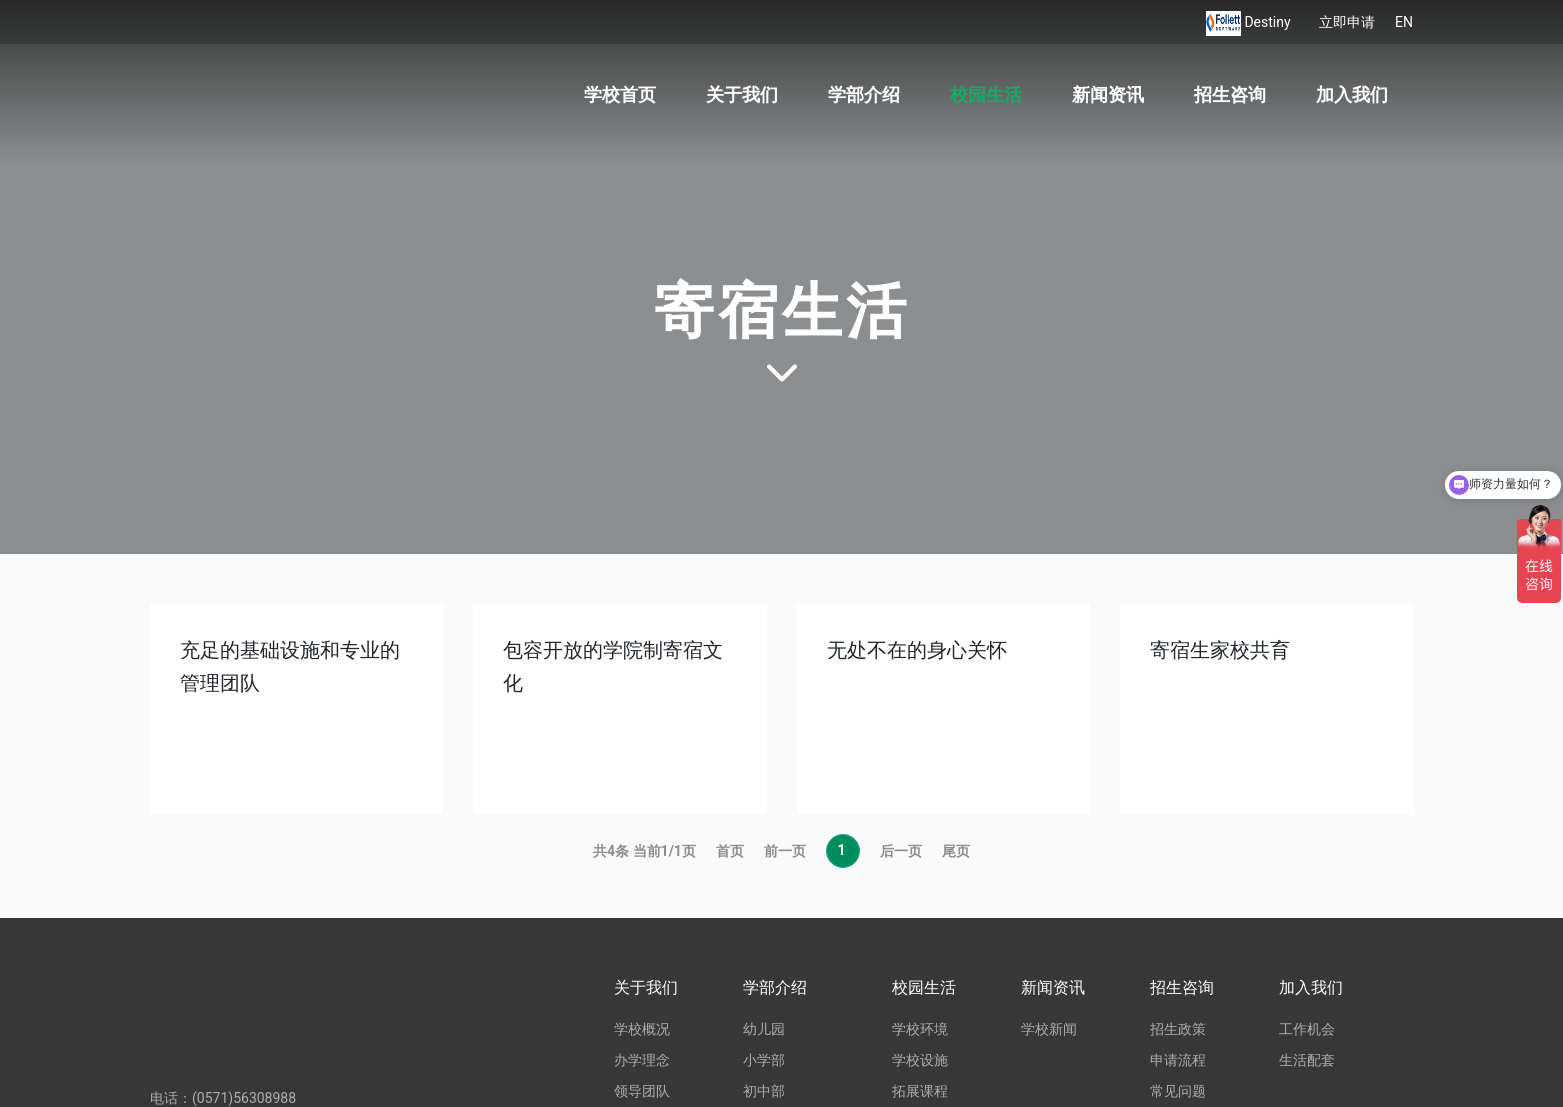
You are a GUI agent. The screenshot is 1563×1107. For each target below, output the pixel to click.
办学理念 (642, 1060)
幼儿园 (764, 1029)
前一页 (785, 851)
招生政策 (1178, 1029)
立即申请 (1347, 22)
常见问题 (1178, 1091)
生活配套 (1307, 1060)
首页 (730, 851)
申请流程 (1178, 1060)
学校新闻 (1049, 1029)
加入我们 (1352, 94)
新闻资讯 (1108, 94)
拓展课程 (920, 1091)
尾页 (956, 851)
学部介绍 (864, 94)
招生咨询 (1230, 94)
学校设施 (920, 1060)
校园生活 (986, 94)
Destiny (1269, 22)
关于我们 (742, 94)
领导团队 (642, 1091)
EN (1404, 22)
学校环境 (920, 1029)
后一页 (901, 851)
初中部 (764, 1091)
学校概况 (642, 1029)
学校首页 (620, 94)
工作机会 (1307, 1029)
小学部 (764, 1060)
